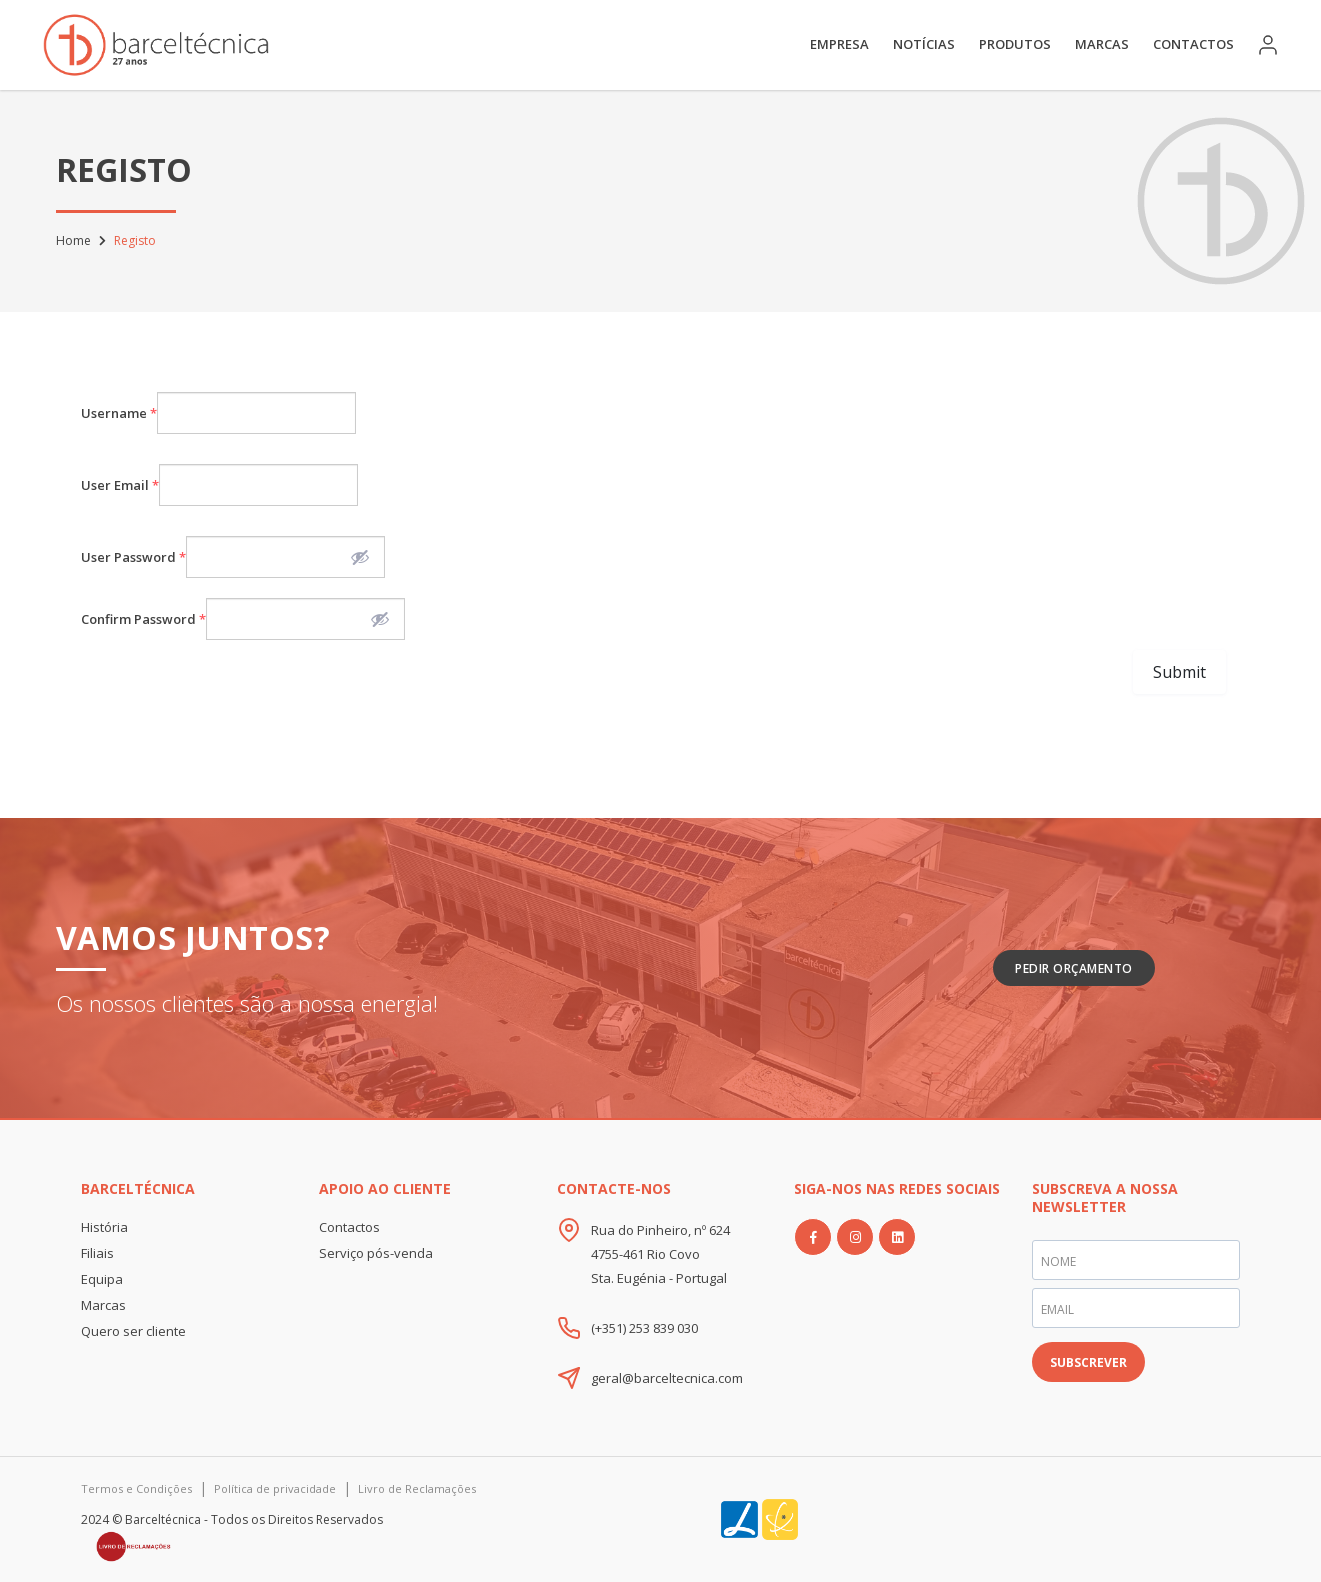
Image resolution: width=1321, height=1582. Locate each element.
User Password (133, 557)
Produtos (1015, 44)
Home (73, 240)
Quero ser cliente (133, 1331)
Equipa (102, 1279)
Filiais (97, 1253)
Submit (1179, 672)
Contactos (1193, 44)
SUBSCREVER (1088, 1362)
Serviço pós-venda (376, 1253)
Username (119, 413)
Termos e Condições (136, 1488)
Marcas (1102, 44)
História (104, 1227)
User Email (120, 485)
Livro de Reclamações (417, 1488)
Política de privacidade (275, 1488)
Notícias (924, 44)
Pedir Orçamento (1074, 968)
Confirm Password (143, 619)
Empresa (839, 44)
